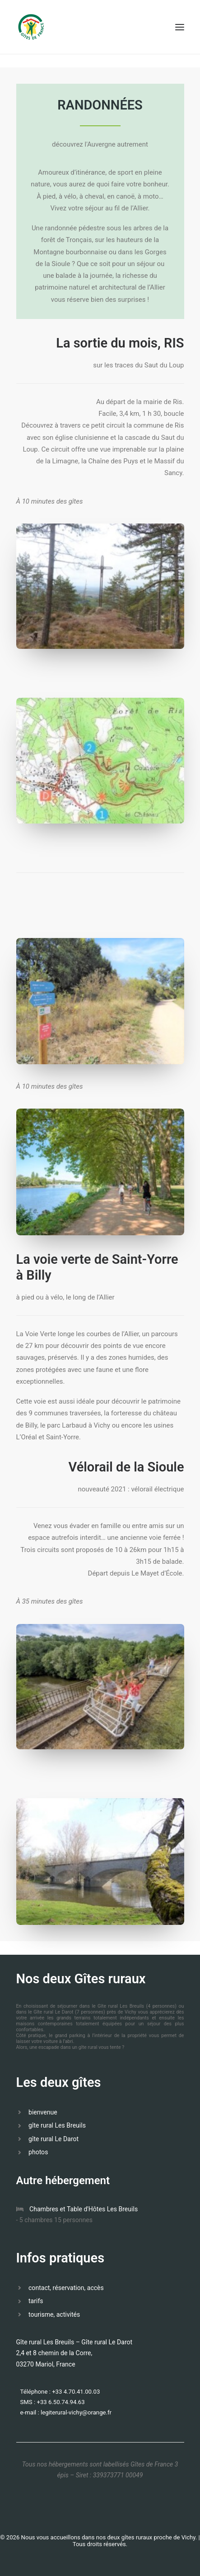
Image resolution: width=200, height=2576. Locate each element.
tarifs (35, 2301)
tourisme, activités (54, 2314)
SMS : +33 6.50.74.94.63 (52, 2402)
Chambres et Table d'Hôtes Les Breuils (83, 2209)
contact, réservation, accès (66, 2287)
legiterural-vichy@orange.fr (76, 2412)
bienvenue (42, 2112)
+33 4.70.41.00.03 (76, 2391)
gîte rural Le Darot (53, 2139)
